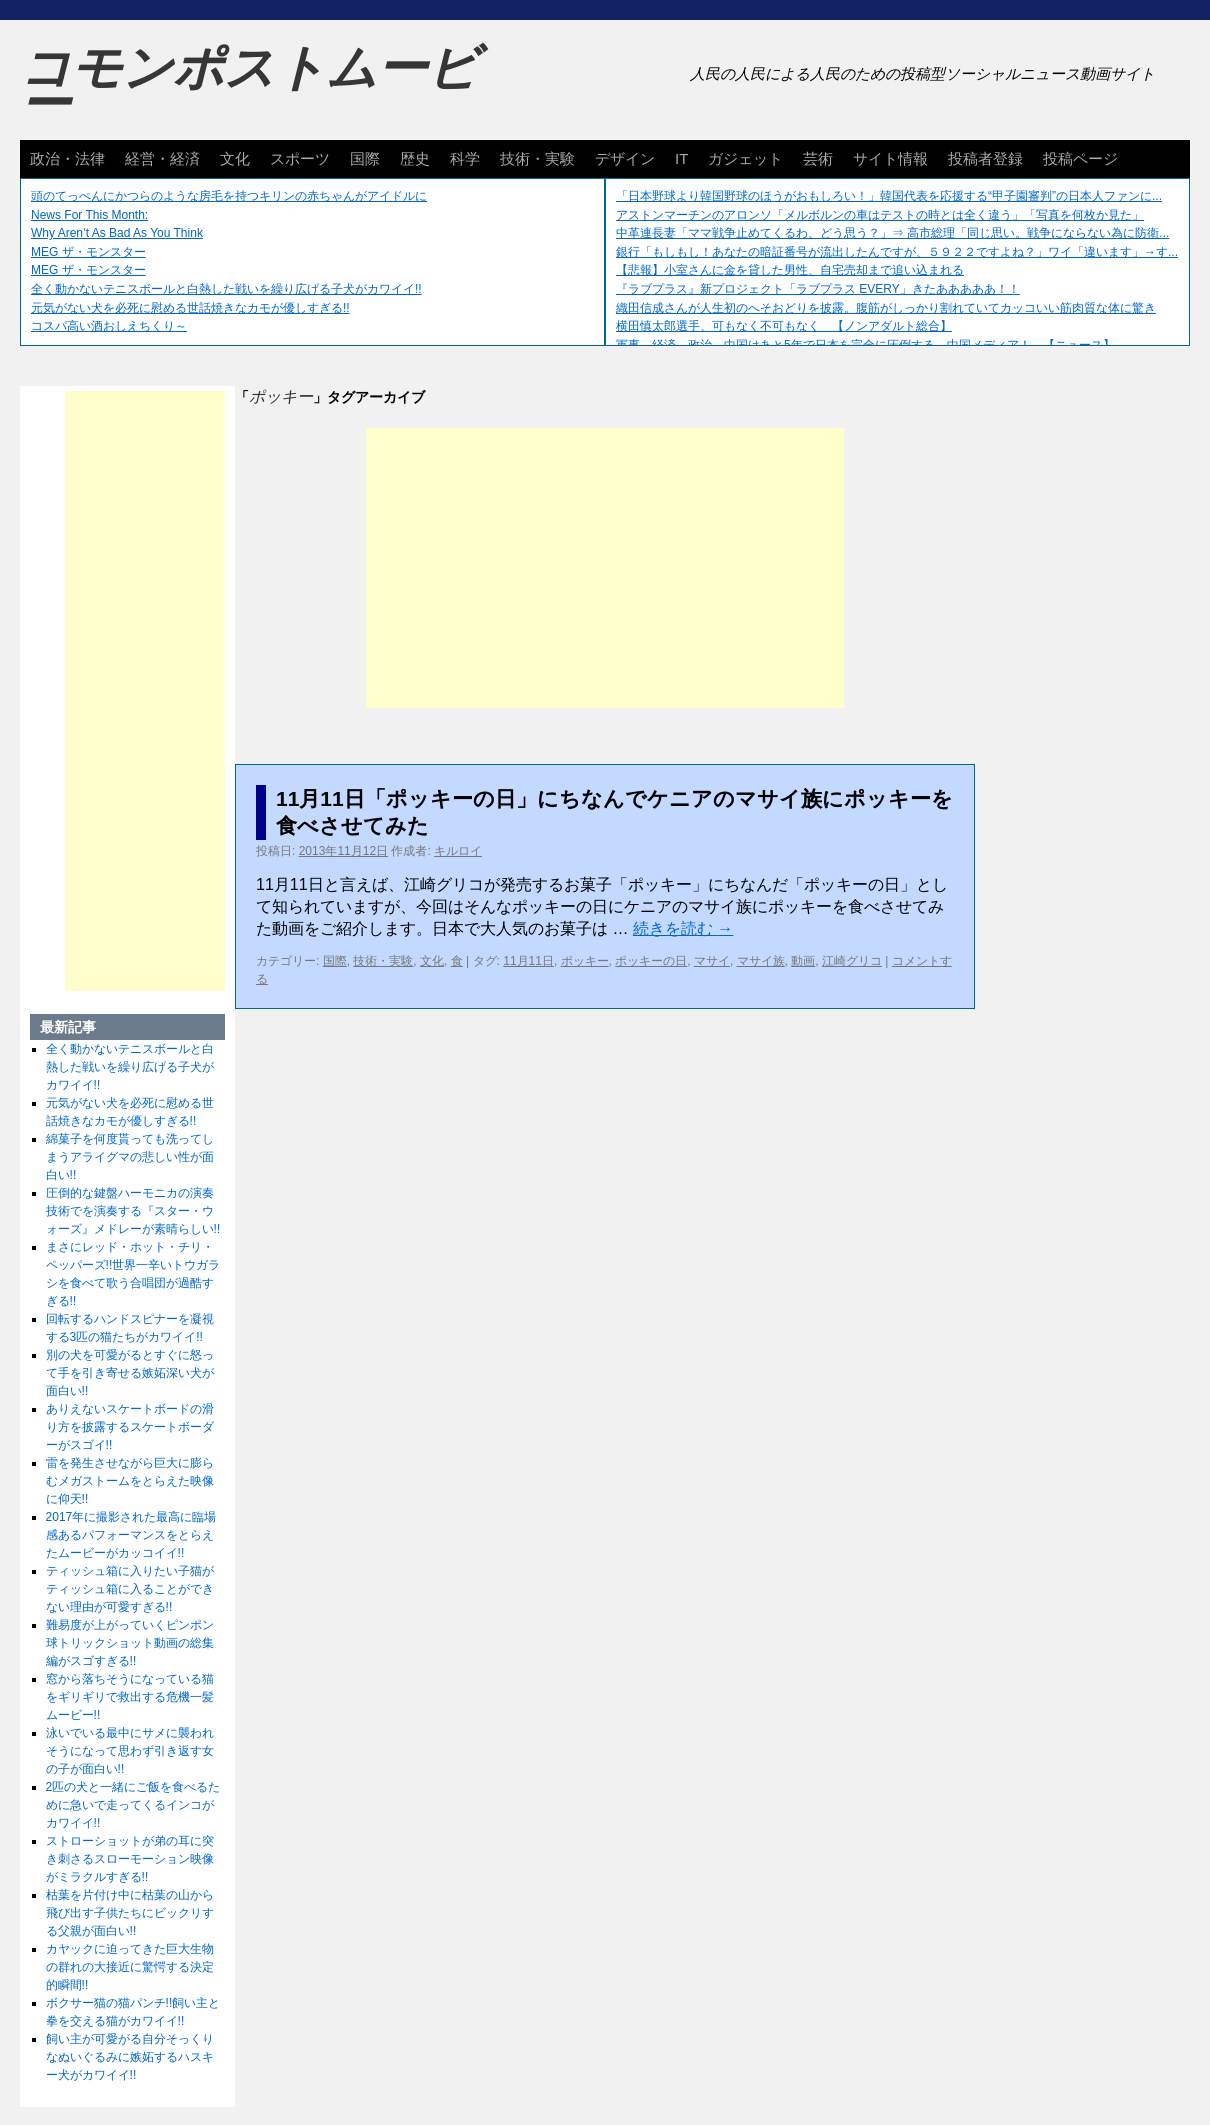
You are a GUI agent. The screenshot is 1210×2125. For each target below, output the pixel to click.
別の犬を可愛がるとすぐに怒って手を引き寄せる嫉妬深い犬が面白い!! (130, 1373)
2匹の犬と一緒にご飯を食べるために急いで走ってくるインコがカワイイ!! (133, 1805)
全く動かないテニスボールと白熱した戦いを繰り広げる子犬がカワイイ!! (226, 289)
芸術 (818, 158)
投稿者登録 (985, 158)
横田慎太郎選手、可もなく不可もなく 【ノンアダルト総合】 (784, 326)
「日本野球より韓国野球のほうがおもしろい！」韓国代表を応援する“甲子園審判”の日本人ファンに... (889, 196)
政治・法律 (67, 158)
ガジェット (745, 158)
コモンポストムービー (249, 86)
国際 (365, 158)
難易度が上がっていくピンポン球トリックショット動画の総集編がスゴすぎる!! (130, 1643)
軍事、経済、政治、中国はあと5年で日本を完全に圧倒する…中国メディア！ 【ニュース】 (865, 345)
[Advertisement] (605, 568)
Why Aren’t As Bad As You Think (117, 233)
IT (681, 158)
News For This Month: (89, 215)
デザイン (625, 158)
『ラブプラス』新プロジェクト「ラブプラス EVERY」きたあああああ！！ (818, 289)
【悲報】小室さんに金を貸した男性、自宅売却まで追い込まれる (790, 270)
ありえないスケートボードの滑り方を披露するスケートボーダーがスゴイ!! (130, 1427)
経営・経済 (162, 158)
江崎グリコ (852, 961)
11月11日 (528, 961)
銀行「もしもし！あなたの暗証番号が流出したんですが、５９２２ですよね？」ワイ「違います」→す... (897, 252)
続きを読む (683, 928)
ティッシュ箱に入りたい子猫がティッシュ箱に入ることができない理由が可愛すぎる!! (130, 1589)
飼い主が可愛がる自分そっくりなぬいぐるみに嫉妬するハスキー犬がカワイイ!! (130, 2057)
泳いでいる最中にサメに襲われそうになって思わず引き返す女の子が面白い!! (130, 1751)
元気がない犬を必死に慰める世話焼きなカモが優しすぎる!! (190, 308)
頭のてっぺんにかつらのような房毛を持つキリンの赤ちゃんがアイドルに (229, 196)
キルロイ (458, 851)
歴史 (415, 158)
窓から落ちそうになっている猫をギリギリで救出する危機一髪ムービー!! (130, 1697)
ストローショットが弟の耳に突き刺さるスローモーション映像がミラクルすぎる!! (130, 1859)
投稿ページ (1080, 158)
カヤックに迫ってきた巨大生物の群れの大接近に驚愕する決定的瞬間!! (130, 1967)
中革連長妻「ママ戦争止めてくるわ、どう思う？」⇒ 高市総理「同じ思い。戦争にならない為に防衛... (892, 233)
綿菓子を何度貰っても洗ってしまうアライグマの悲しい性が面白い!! (130, 1157)
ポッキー (585, 961)
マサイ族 (761, 961)
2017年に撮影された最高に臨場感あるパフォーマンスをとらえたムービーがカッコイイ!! (131, 1535)
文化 (235, 158)
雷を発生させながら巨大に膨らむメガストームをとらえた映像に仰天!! (130, 1481)
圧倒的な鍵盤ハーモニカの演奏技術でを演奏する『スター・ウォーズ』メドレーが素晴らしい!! (133, 1211)
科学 (465, 158)
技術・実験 (537, 158)
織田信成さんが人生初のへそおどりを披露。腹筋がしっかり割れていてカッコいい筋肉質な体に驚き (886, 308)
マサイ (712, 961)
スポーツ (300, 158)
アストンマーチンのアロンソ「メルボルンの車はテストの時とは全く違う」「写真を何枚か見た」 (880, 215)
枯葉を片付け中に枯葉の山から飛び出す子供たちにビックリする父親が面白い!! (130, 1913)
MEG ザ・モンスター (88, 252)
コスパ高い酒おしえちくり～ (109, 326)
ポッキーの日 (651, 961)
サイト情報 (890, 158)
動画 (803, 961)
